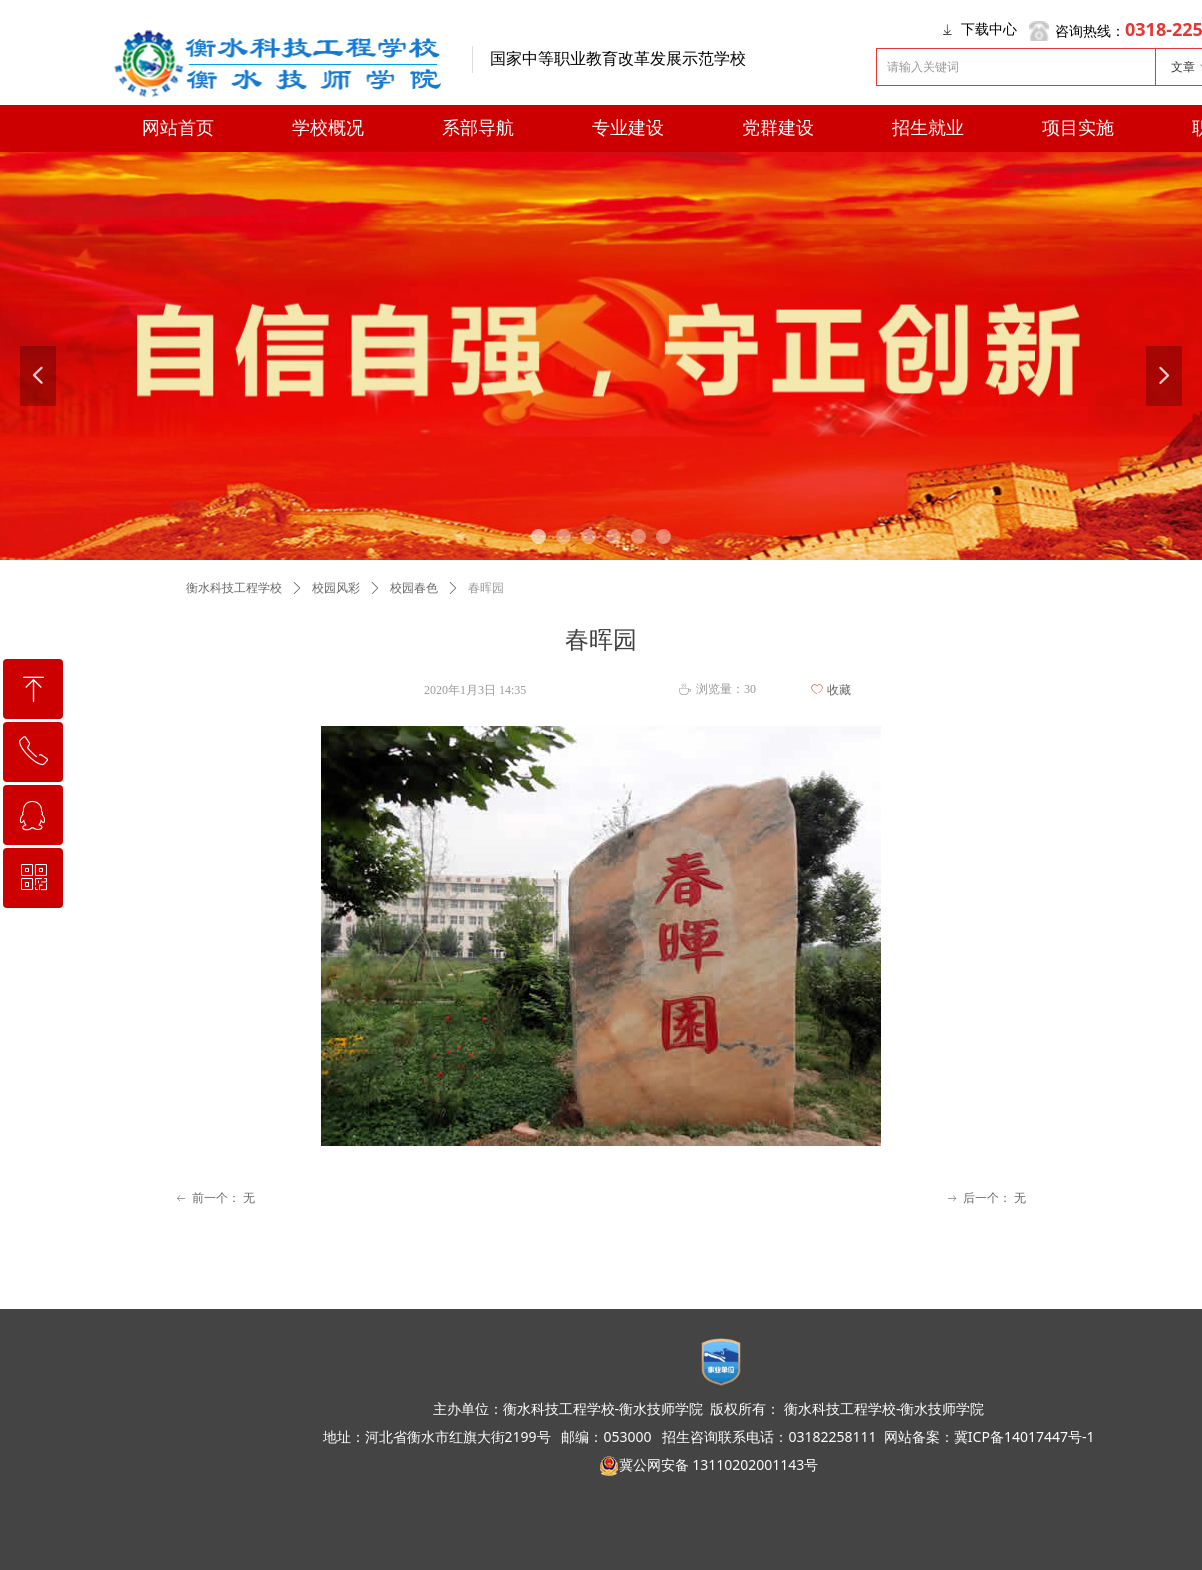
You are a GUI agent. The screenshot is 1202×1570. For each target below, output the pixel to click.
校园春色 (414, 588)
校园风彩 (336, 588)
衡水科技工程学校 (234, 588)
